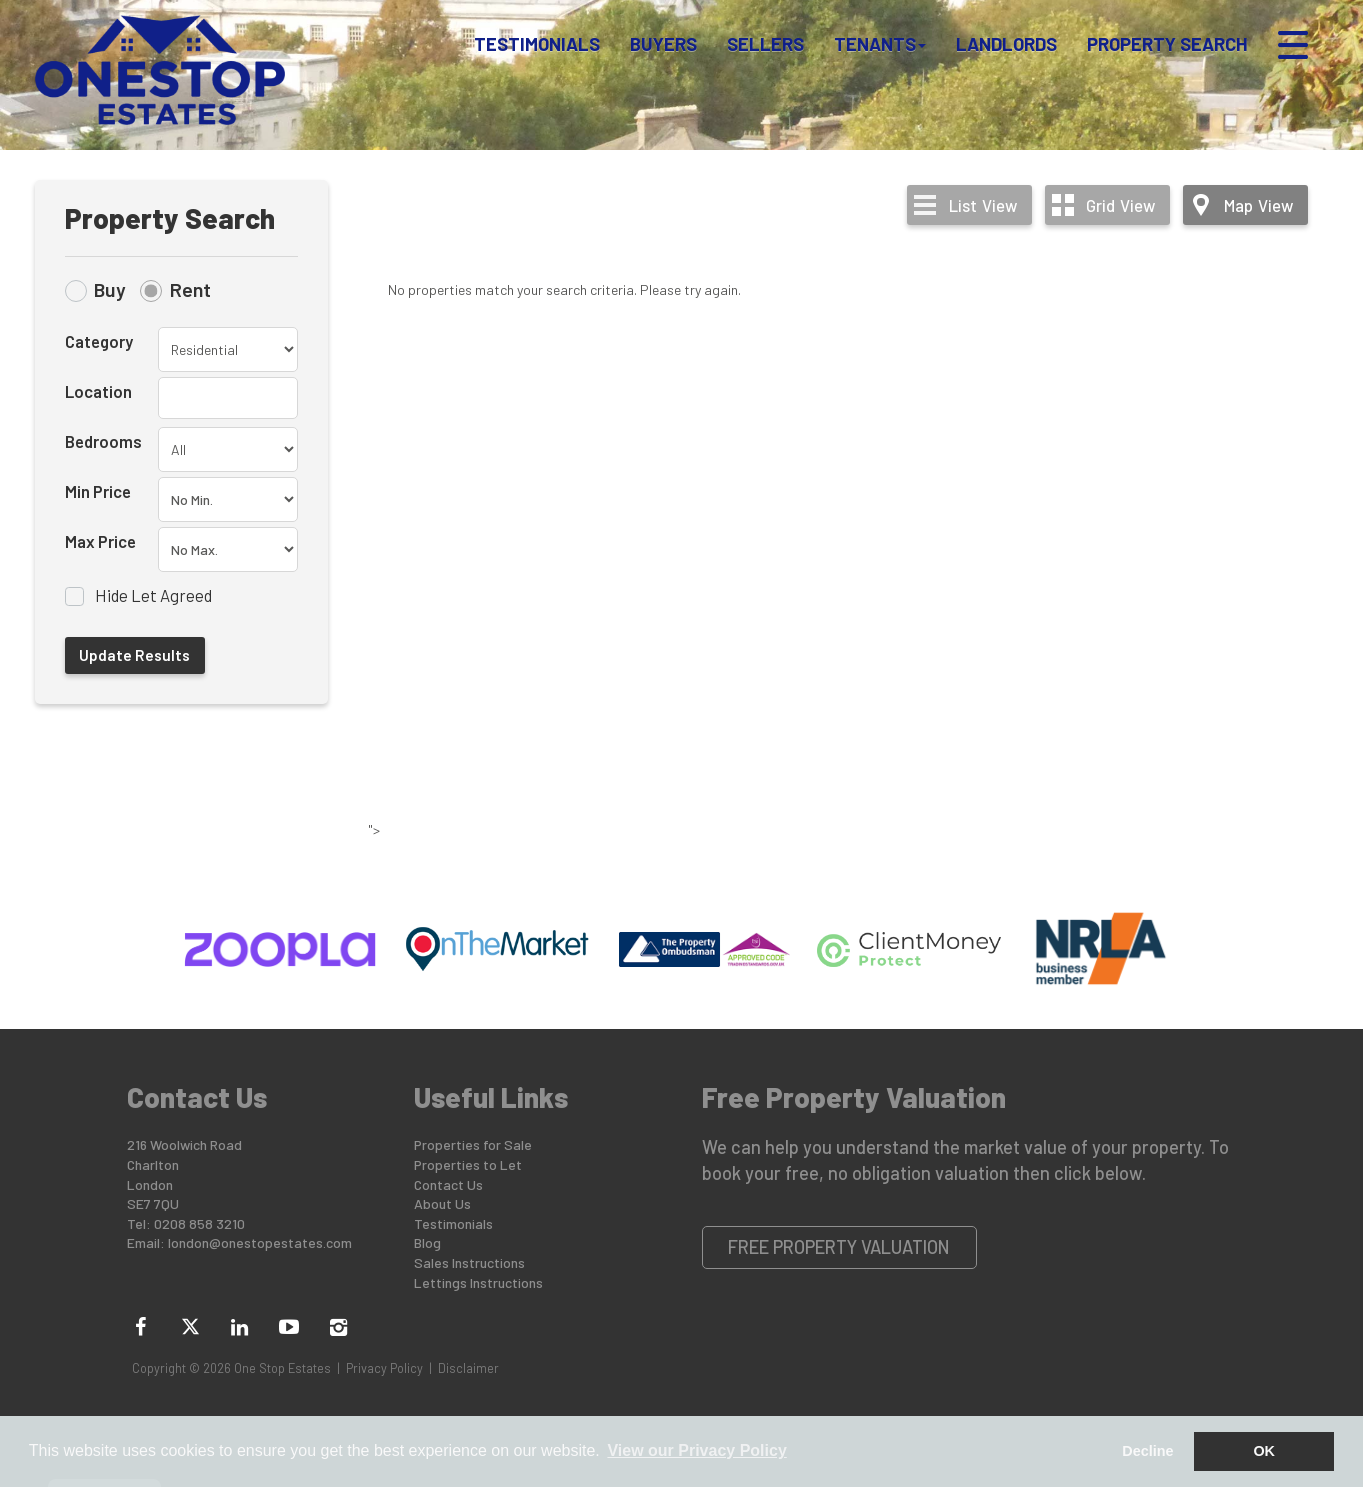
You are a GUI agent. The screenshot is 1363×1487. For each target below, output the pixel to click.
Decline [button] (1147, 1451)
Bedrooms (103, 441)
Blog (427, 1242)
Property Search (1167, 43)
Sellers (765, 43)
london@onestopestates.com (260, 1242)
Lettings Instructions (478, 1282)
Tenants (880, 43)
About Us (442, 1203)
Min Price (98, 491)
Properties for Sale (473, 1144)
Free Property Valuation (839, 1247)
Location (98, 391)
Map (1258, 205)
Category (99, 341)
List (983, 205)
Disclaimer (468, 1368)
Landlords (1006, 43)
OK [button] (1264, 1451)
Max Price (100, 541)
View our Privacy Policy (696, 1450)
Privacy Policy (384, 1368)
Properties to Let (468, 1164)
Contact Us (448, 1184)
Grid (1120, 205)
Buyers (663, 43)
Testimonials (537, 43)
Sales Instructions (469, 1262)
